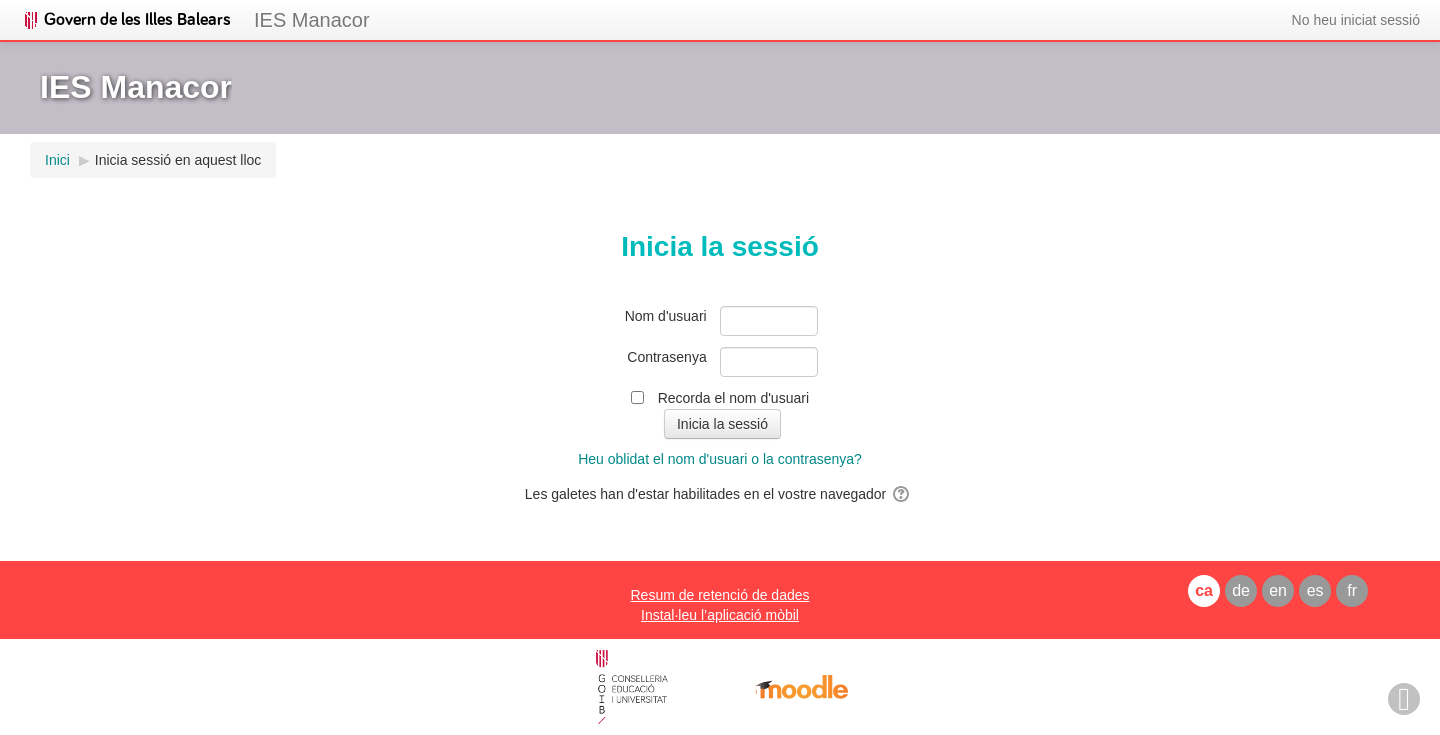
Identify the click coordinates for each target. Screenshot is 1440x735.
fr (1352, 590)
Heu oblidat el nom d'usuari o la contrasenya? (720, 459)
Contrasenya (666, 357)
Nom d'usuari (666, 316)
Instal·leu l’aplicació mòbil (720, 615)
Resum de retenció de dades (719, 595)
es (1315, 590)
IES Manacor (312, 20)
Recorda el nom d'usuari (733, 398)
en (1278, 590)
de (1241, 590)
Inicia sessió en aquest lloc (178, 160)
